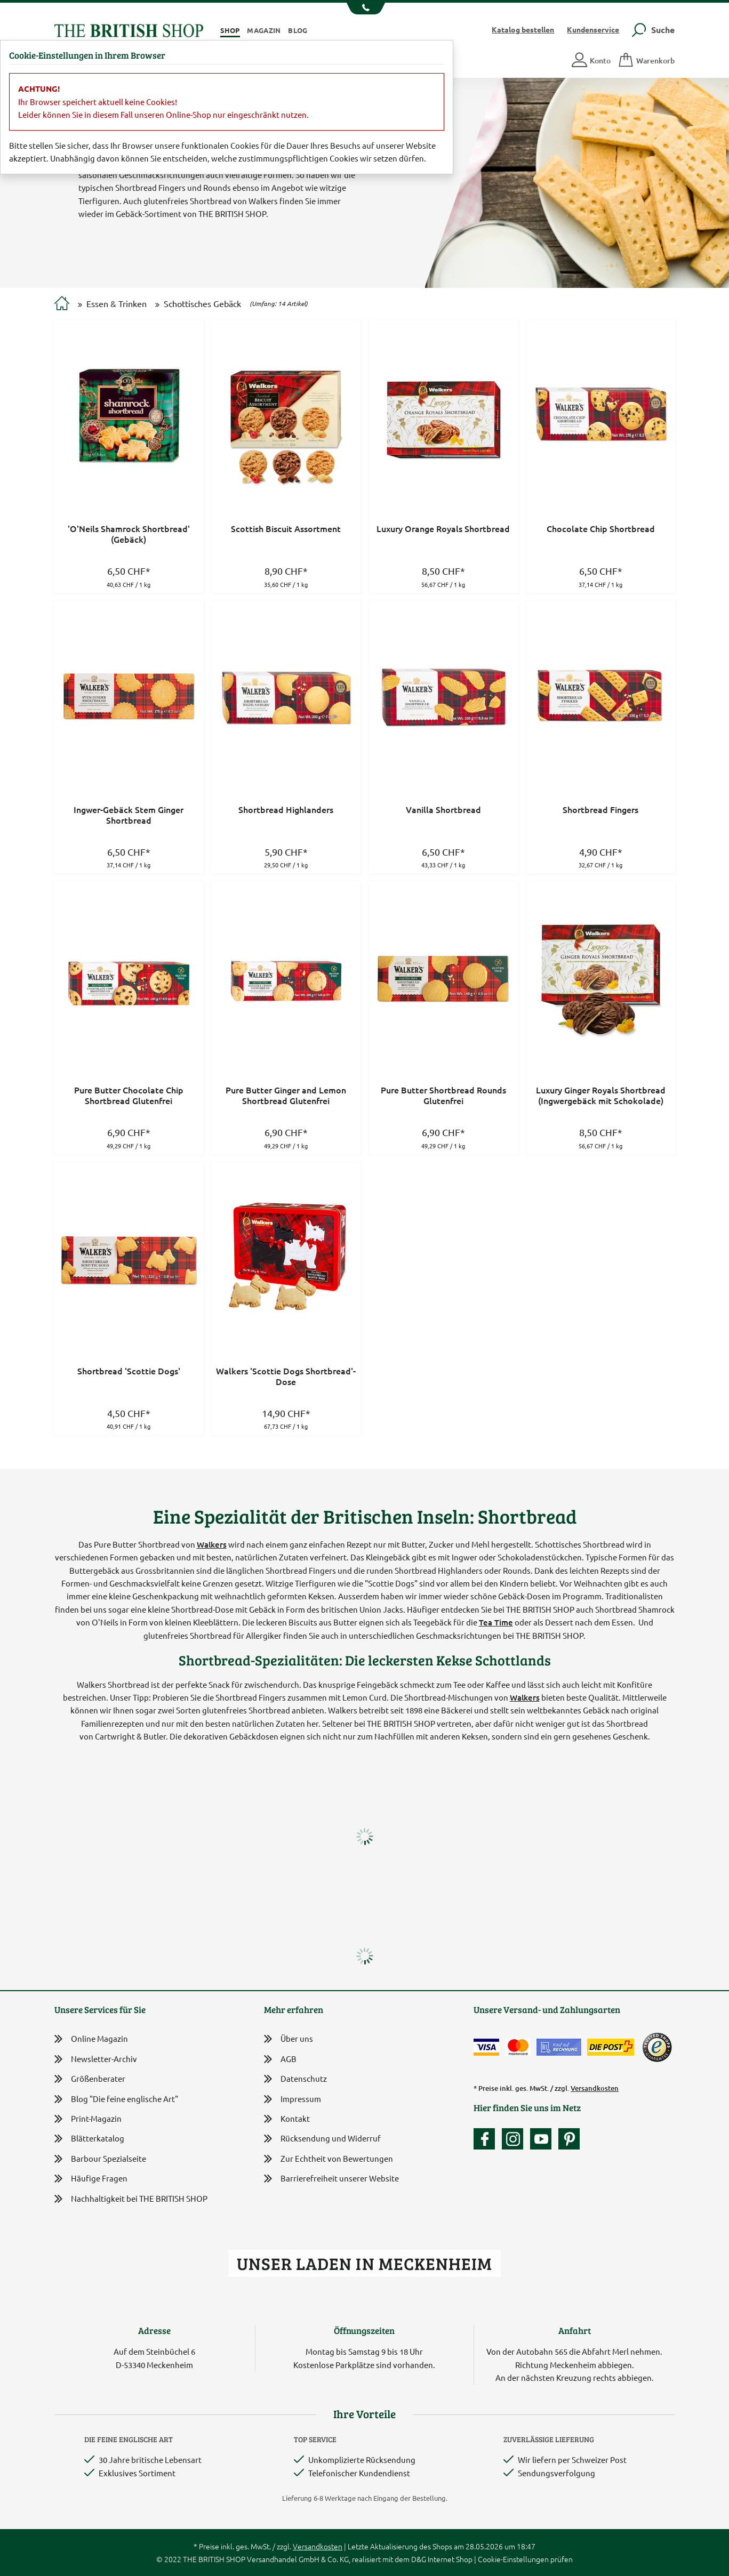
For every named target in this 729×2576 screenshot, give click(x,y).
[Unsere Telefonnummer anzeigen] (364, 8)
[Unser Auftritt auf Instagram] (515, 2139)
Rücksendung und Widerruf (322, 2139)
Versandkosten (595, 2088)
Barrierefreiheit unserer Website (331, 2179)
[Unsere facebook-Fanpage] (487, 2139)
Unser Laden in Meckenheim (364, 2263)
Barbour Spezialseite (100, 2159)
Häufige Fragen (90, 2178)
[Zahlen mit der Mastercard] (518, 2047)
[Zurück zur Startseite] (128, 29)
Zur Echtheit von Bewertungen (328, 2159)
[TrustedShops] (657, 2047)
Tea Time (496, 1622)
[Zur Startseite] (61, 304)
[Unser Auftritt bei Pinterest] (569, 2139)
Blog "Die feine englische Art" (116, 2099)
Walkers (212, 1544)
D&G (418, 2559)
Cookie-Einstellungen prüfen (525, 2559)
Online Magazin (91, 2039)
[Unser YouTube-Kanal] (543, 2139)
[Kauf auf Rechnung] (558, 2047)
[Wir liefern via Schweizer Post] (610, 2047)
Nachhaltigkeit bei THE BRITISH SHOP (130, 2198)
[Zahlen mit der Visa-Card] (486, 2047)
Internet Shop (450, 2559)
